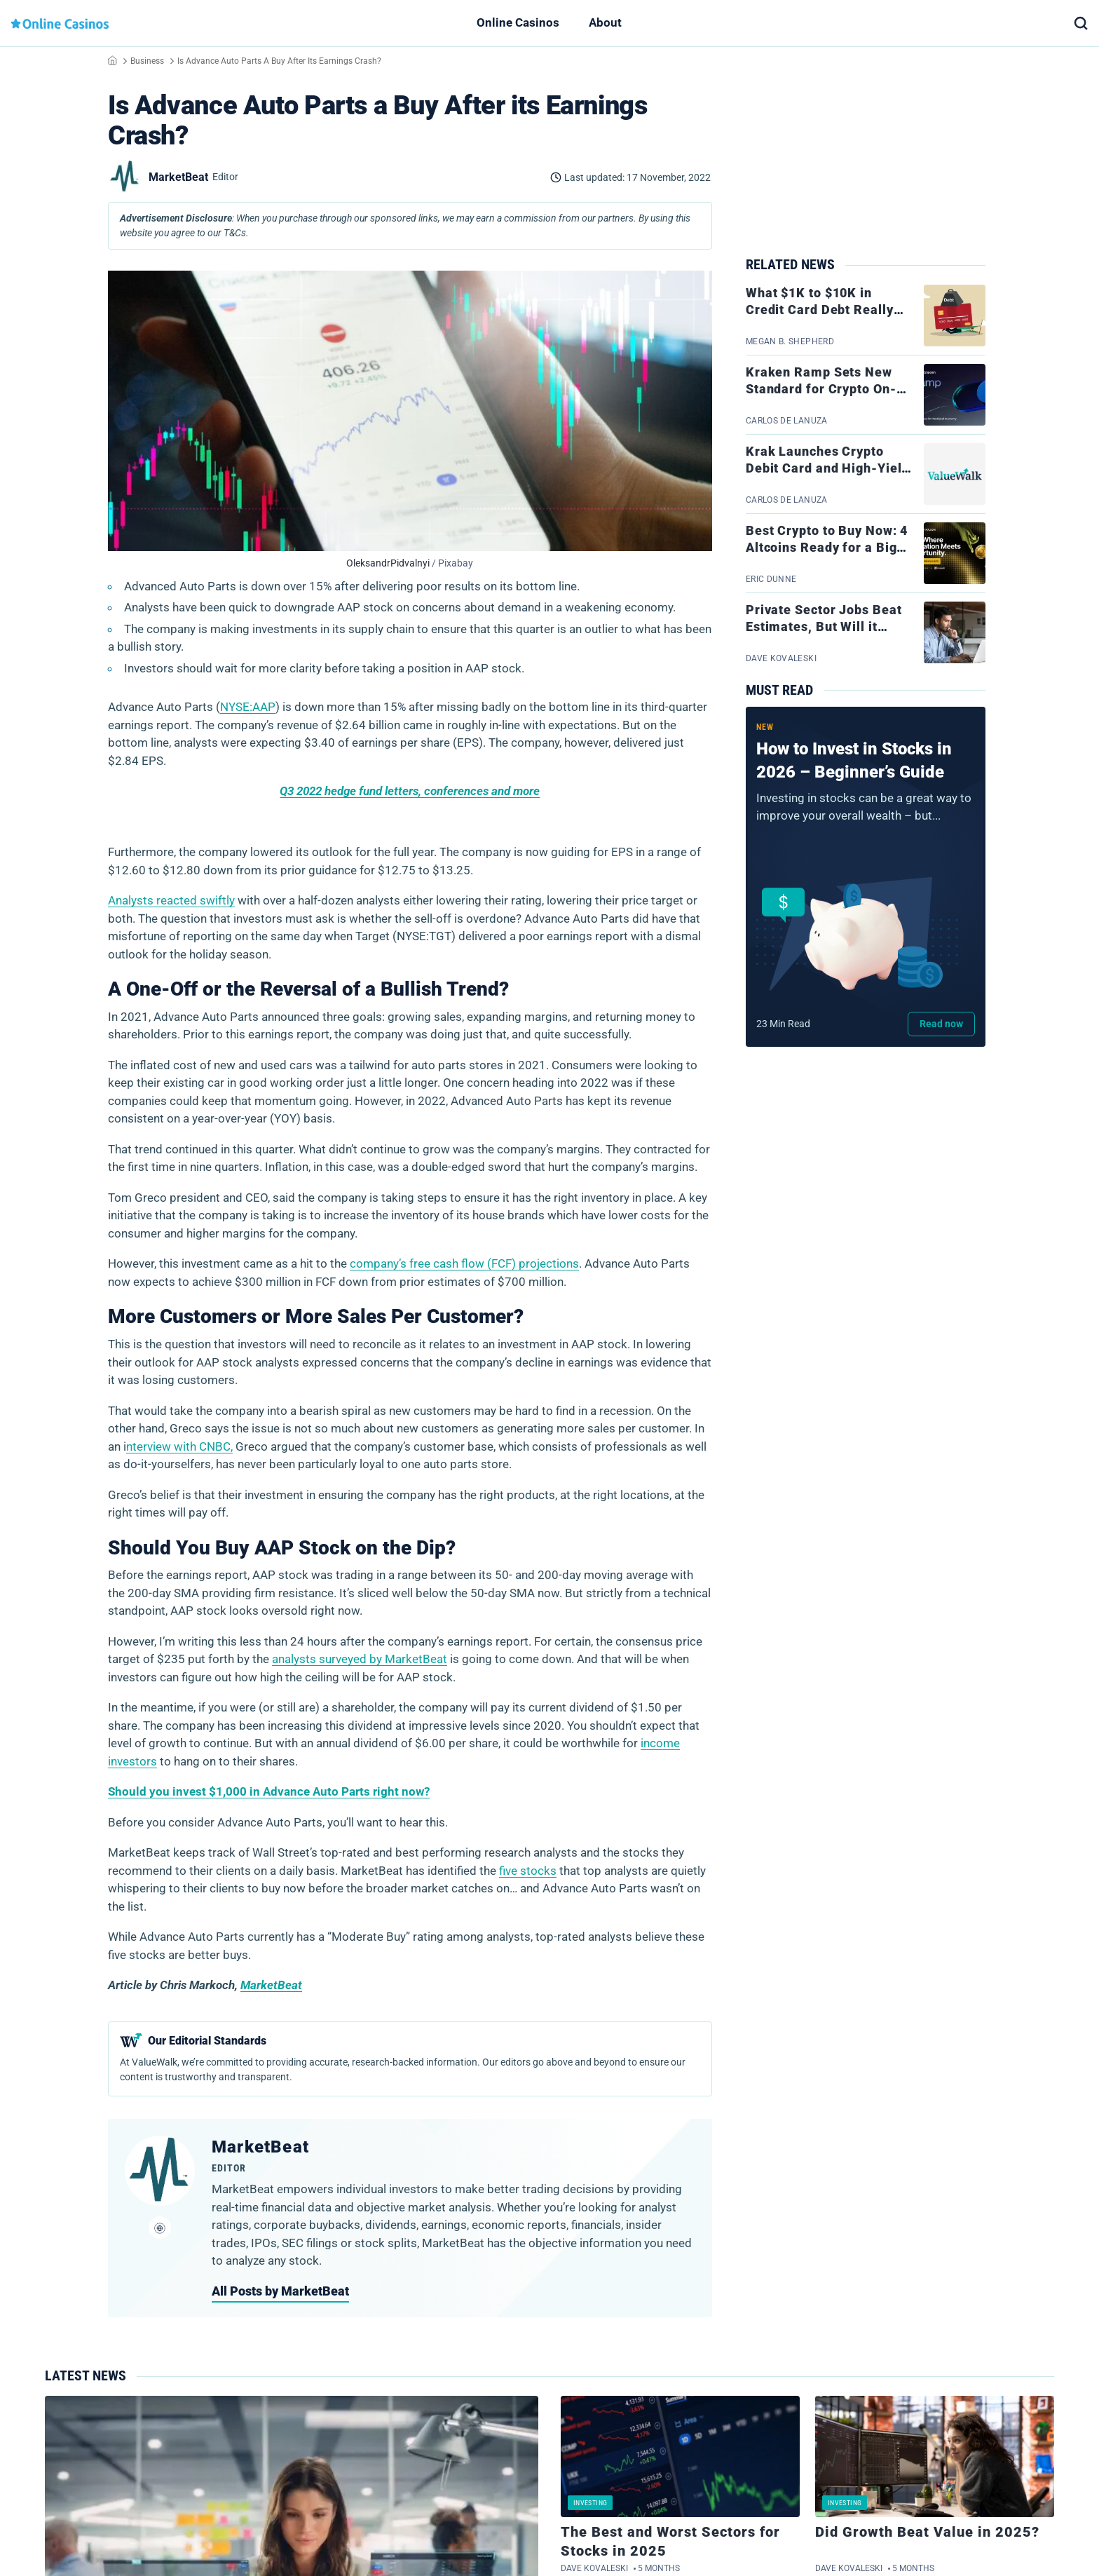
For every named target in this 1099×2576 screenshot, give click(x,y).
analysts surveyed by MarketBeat (359, 1659)
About (605, 22)
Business (147, 61)
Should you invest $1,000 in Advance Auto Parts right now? (269, 1791)
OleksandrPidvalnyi (388, 563)
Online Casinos (518, 22)
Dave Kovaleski (594, 2568)
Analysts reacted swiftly (171, 900)
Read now (941, 1023)
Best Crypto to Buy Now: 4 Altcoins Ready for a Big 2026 (827, 547)
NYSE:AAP (247, 707)
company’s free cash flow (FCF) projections (464, 1263)
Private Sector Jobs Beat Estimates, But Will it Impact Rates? (824, 626)
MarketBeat (271, 1985)
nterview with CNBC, (179, 1446)
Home (112, 60)
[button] (1080, 23)
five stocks (528, 1871)
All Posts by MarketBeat (280, 2291)
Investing (590, 2503)
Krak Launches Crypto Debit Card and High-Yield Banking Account (828, 468)
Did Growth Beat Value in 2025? (927, 2531)
